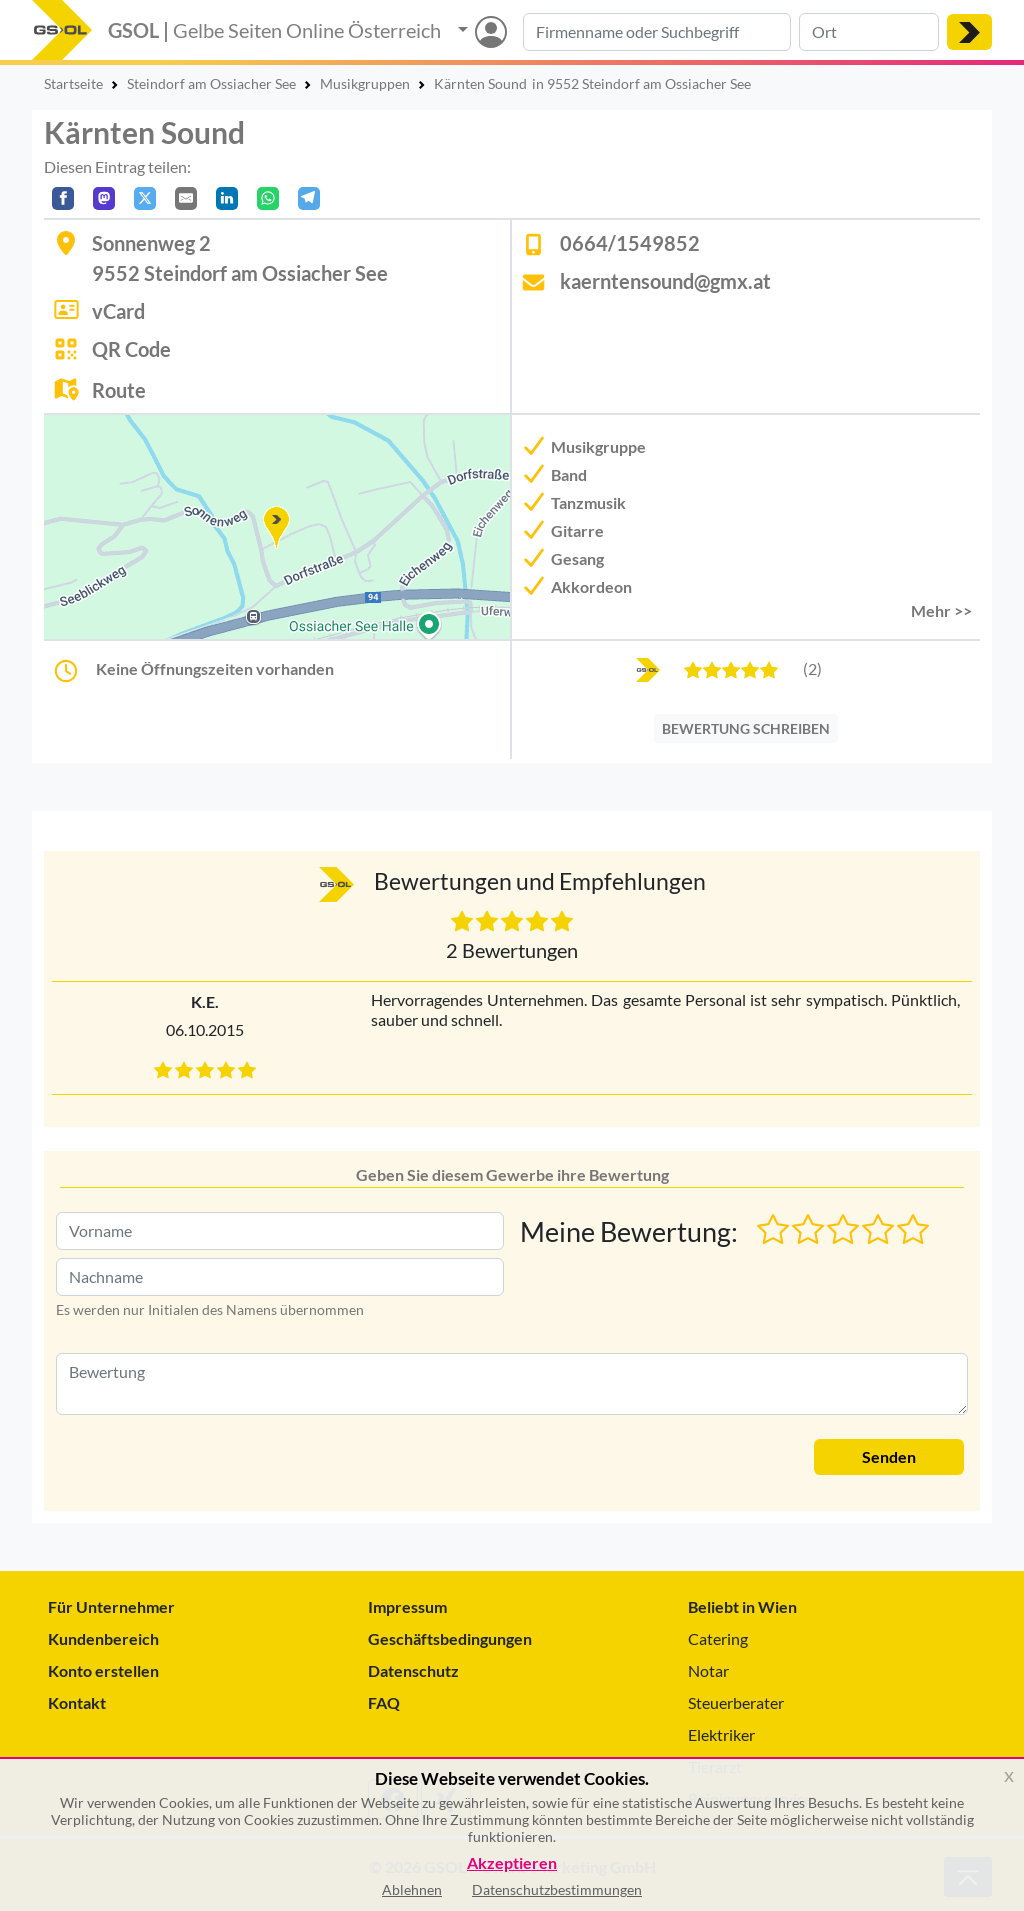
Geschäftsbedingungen (450, 1638)
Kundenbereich (103, 1638)
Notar (708, 1670)
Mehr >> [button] (941, 610)
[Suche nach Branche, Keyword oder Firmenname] (657, 32)
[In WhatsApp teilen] (268, 198)
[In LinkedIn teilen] (227, 198)
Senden (889, 1456)
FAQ (384, 1702)
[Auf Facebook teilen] (63, 198)
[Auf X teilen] (145, 198)
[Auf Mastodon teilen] (104, 198)
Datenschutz (413, 1670)
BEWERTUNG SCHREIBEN (746, 728)
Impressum (407, 1606)
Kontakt (77, 1702)
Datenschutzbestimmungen (557, 1889)
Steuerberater (736, 1702)
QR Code (131, 349)
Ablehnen (412, 1889)
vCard (118, 311)
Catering (718, 1638)
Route (119, 390)
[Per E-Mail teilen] (186, 198)
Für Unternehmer (111, 1606)
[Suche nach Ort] (869, 32)
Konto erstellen (103, 1670)
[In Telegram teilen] (309, 198)
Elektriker (721, 1734)
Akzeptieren (512, 1863)
